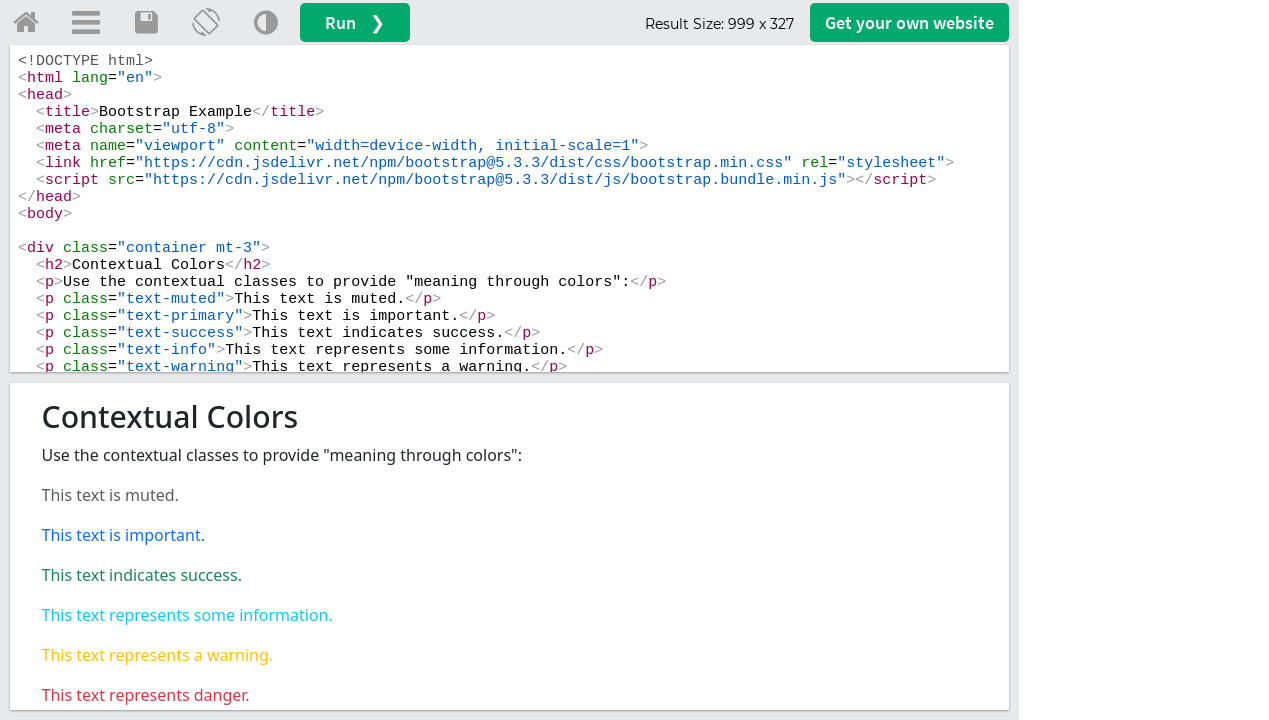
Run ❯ (355, 22)
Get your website (909, 22)
